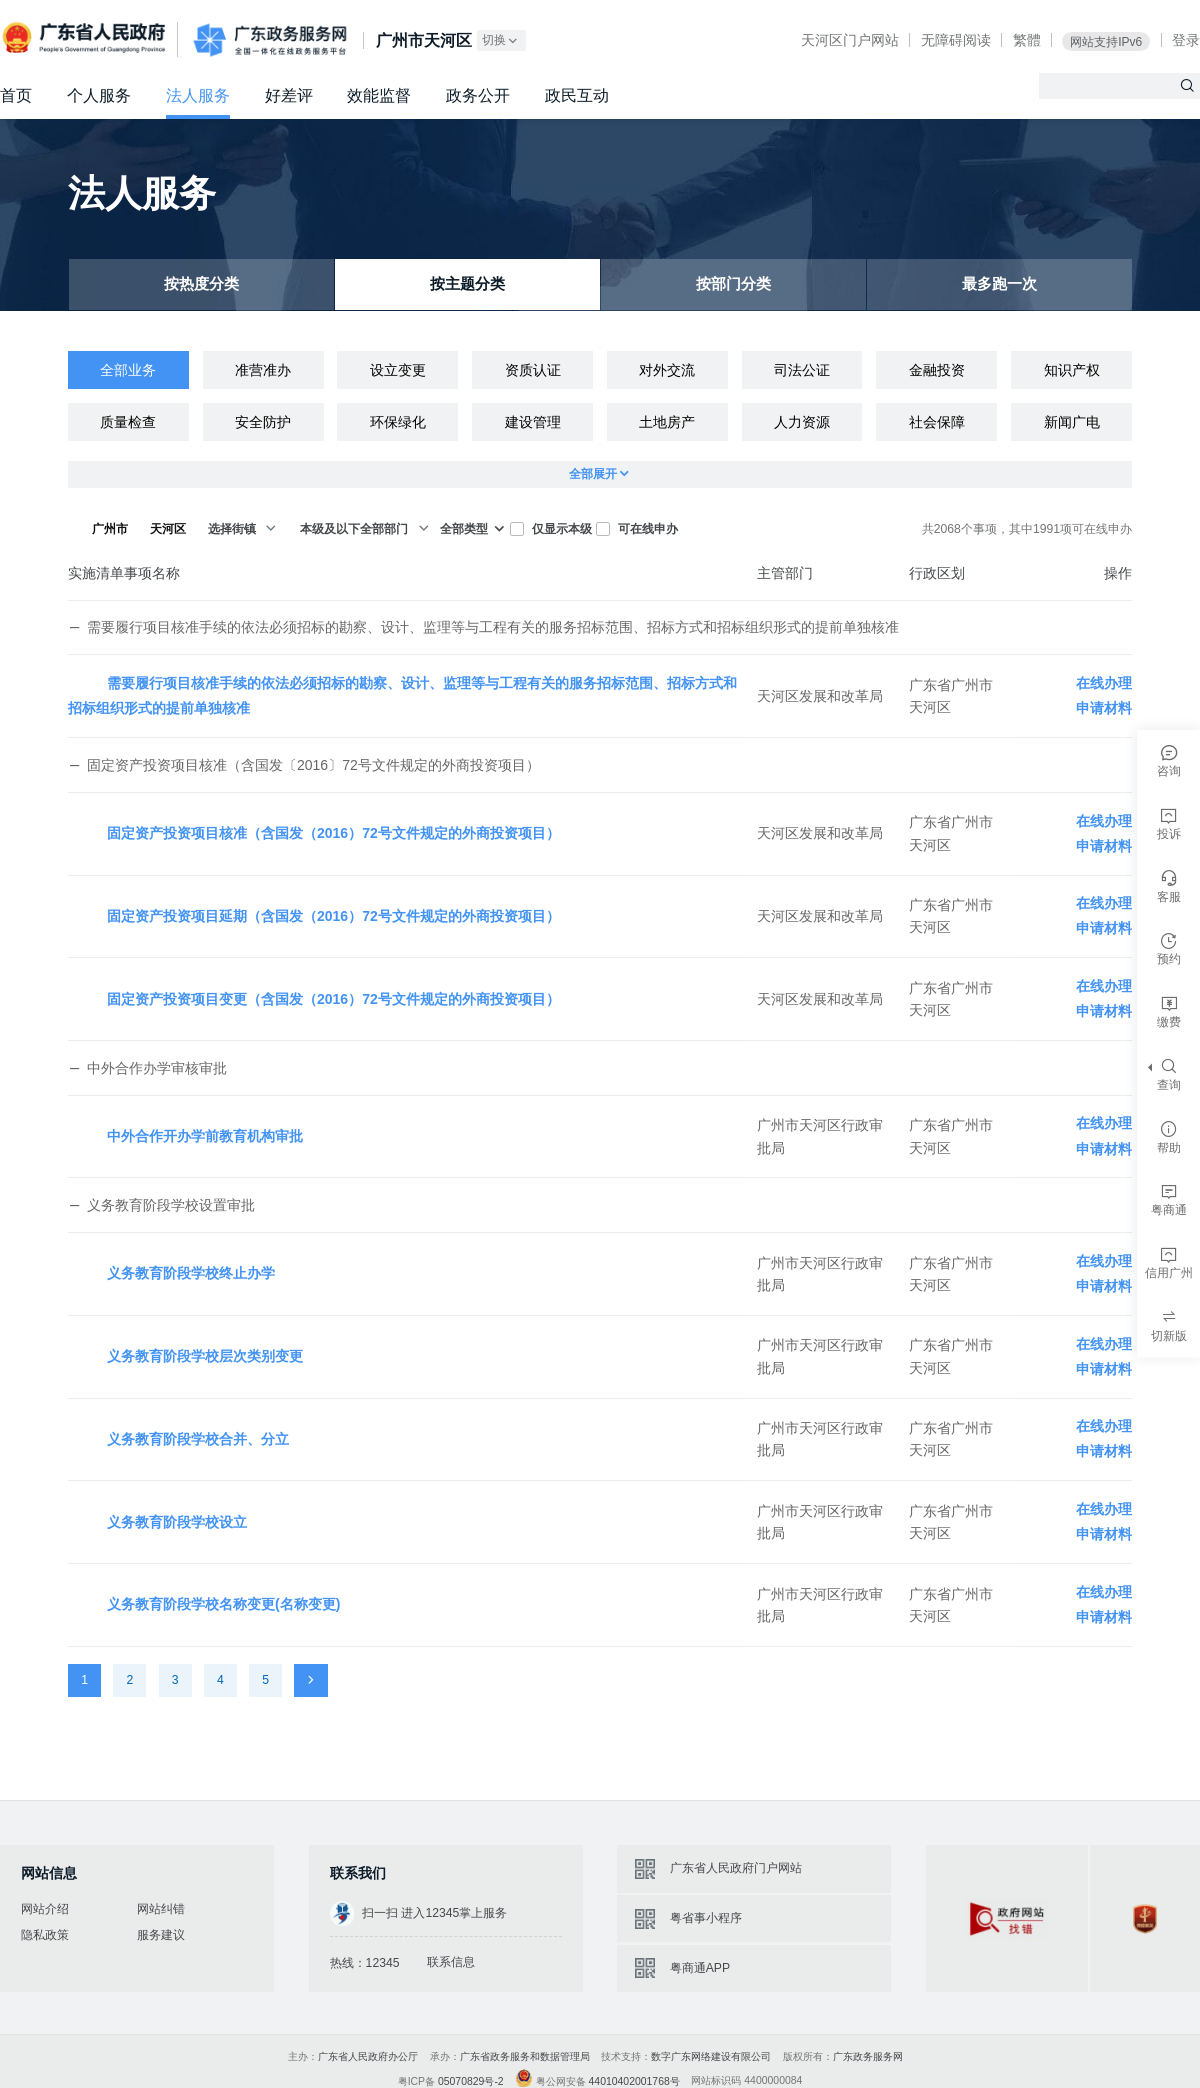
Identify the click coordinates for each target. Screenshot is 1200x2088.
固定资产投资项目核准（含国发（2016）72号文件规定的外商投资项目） (333, 833)
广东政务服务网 (270, 40)
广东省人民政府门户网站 (736, 1868)
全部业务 (128, 370)
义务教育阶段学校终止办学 (191, 1273)
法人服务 (198, 95)
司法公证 (802, 370)
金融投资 (937, 370)
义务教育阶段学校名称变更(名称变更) (223, 1604)
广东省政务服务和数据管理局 (525, 2056)
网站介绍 (45, 1909)
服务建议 (161, 1935)
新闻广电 (1072, 422)
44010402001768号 (634, 2081)
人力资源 (802, 422)
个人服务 (99, 95)
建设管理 (533, 422)
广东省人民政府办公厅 (368, 2056)
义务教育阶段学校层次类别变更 (205, 1356)
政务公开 (478, 95)
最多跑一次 (1000, 284)
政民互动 (577, 95)
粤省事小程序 (706, 1918)
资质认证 (533, 370)
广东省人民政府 (86, 38)
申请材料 (1104, 708)
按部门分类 (734, 284)
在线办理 (1104, 683)
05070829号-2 (471, 2081)
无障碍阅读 (956, 40)
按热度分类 (202, 284)
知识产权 (1072, 370)
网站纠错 (161, 1909)
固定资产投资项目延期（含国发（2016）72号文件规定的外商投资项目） (333, 916)
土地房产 (667, 422)
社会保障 (937, 422)
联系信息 (451, 1962)
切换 (501, 40)
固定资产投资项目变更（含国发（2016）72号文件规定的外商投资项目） (333, 999)
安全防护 (263, 422)
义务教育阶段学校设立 (177, 1522)
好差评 (289, 95)
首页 (16, 95)
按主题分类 (468, 284)
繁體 (1027, 40)
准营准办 (263, 370)
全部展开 (600, 474)
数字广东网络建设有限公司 (711, 2056)
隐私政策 (45, 1935)
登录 (1186, 40)
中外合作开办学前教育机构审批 (205, 1136)
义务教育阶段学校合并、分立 (198, 1439)
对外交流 (667, 370)
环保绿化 (398, 422)
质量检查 (128, 422)
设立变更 (398, 370)
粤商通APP (700, 1968)
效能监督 (379, 95)
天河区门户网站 (850, 40)
